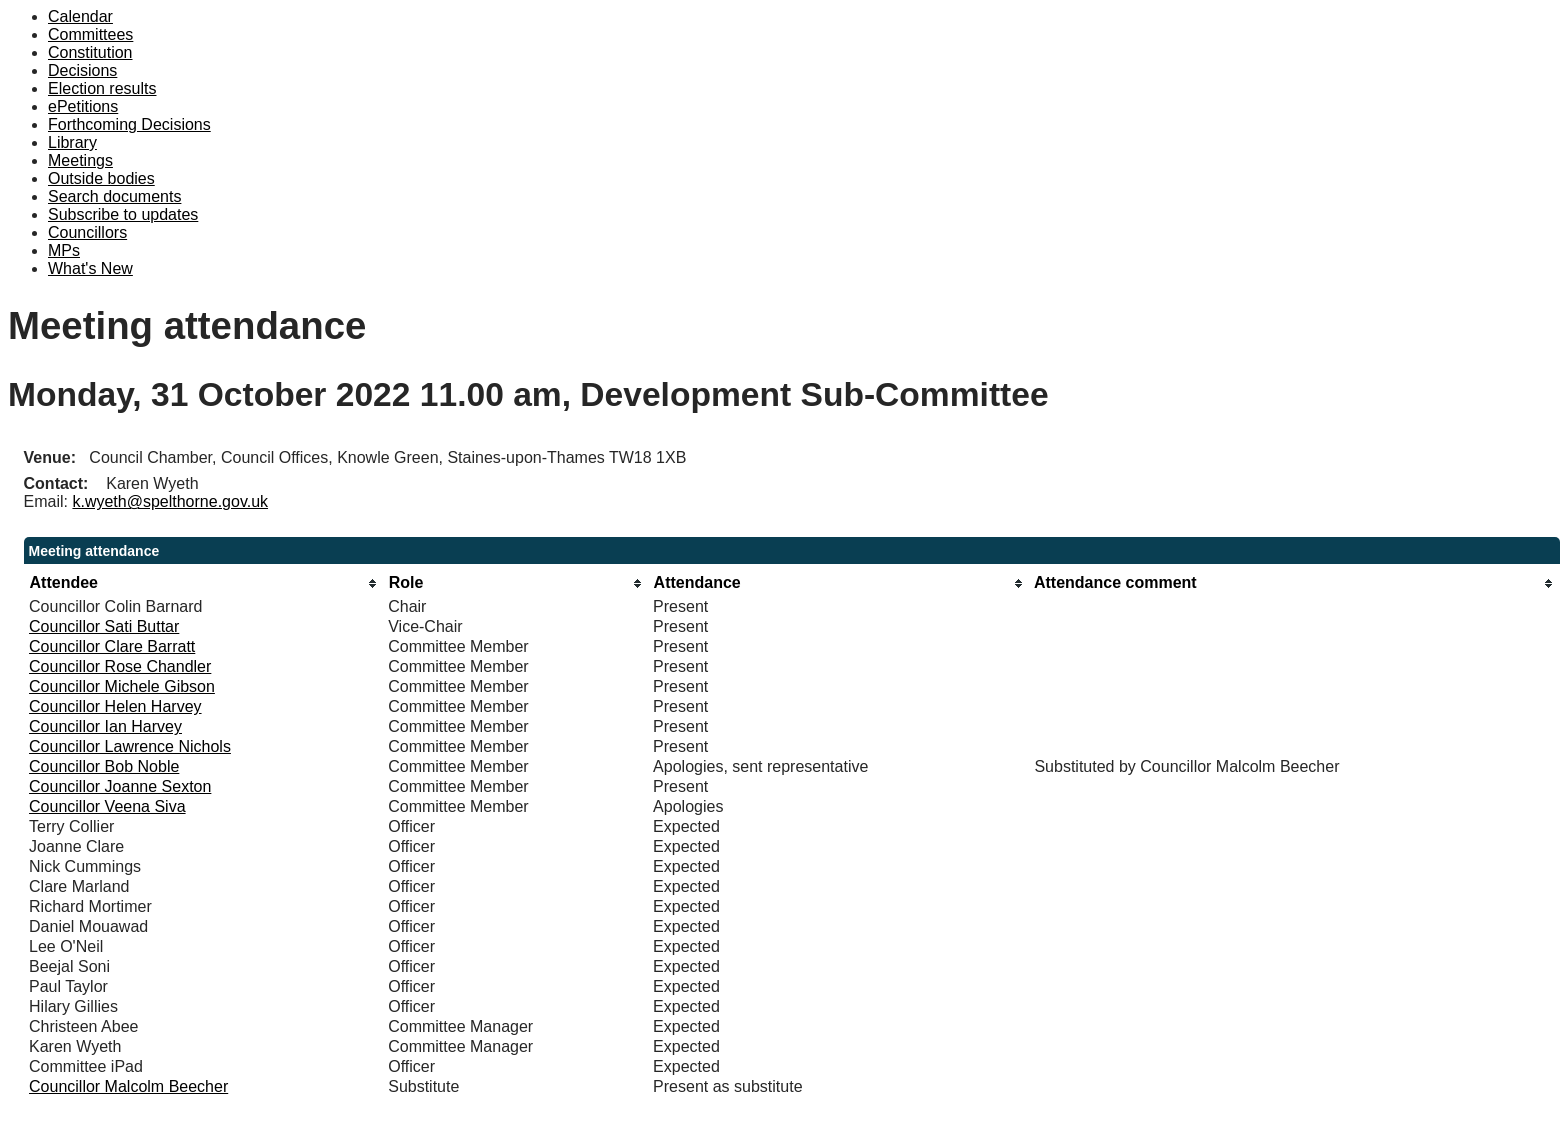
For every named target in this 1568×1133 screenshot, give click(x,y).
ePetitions (83, 106)
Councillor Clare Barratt (112, 646)
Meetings (80, 160)
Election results (102, 88)
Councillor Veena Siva (107, 806)
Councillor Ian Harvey (105, 726)
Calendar (80, 16)
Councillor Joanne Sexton (120, 786)
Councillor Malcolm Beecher (128, 1086)
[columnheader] (203, 583)
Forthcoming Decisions (129, 124)
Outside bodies (101, 178)
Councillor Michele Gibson (122, 686)
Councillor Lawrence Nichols (130, 746)
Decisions (82, 70)
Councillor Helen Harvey (115, 706)
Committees (90, 34)
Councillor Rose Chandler (120, 666)
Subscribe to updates (123, 214)
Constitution (90, 52)
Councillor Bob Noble (104, 766)
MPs (64, 250)
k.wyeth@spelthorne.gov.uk (170, 501)
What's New (90, 268)
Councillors (87, 232)
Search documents (114, 196)
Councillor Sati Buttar (104, 626)
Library (72, 142)
